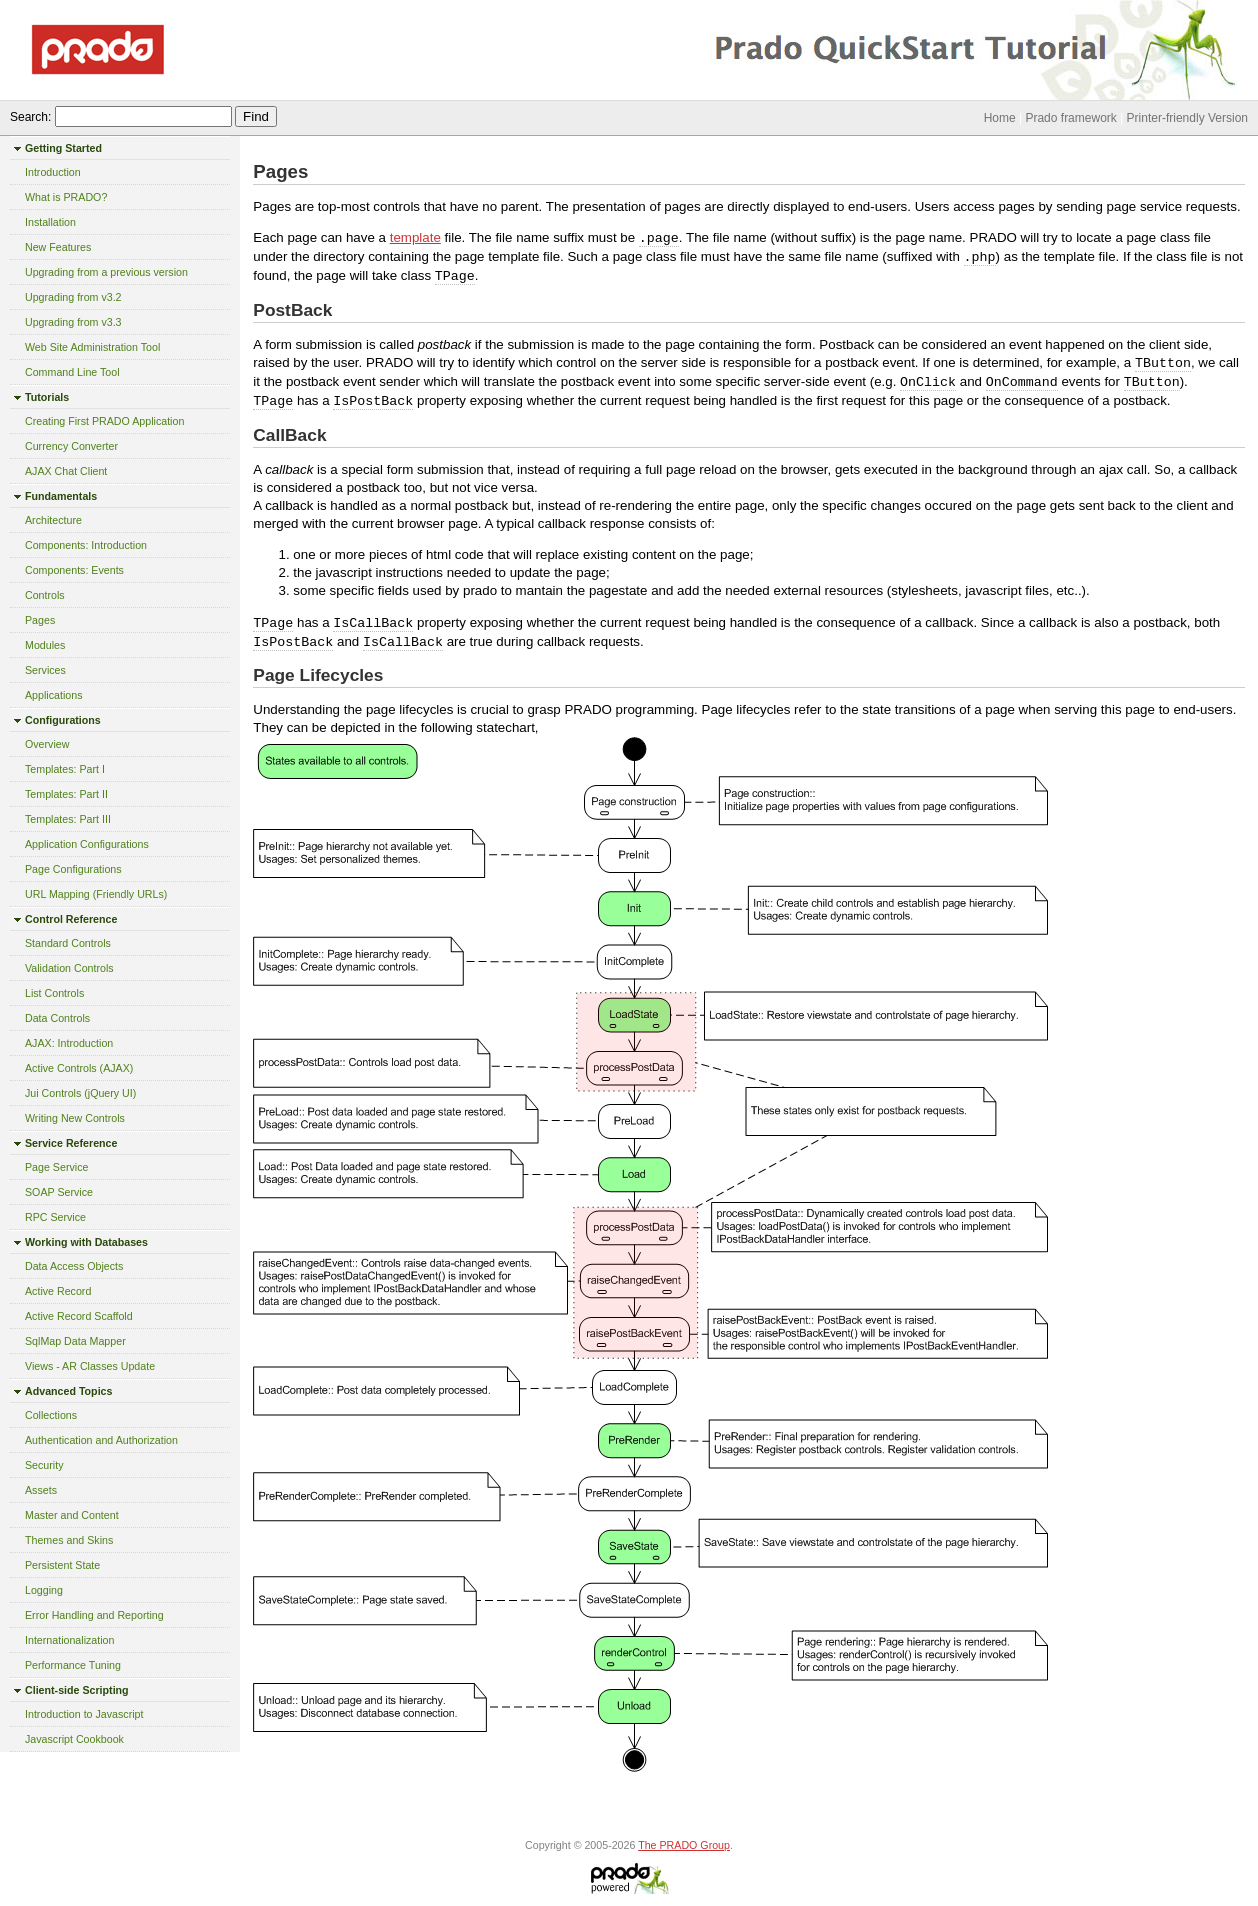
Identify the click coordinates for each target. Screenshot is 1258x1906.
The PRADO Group (684, 1845)
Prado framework (1070, 118)
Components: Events (74, 570)
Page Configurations (73, 869)
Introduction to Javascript (84, 1714)
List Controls (54, 993)
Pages (40, 620)
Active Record (58, 1291)
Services (45, 670)
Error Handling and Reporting (94, 1615)
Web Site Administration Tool (92, 347)
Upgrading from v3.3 (73, 322)
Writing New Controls (75, 1118)
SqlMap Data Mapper (75, 1341)
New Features (58, 247)
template (415, 237)
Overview (47, 744)
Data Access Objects (74, 1266)
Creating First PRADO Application (104, 421)
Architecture (53, 520)
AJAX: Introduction (69, 1043)
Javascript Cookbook (74, 1739)
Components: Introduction (86, 545)
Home (1000, 118)
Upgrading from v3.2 (73, 297)
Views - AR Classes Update (90, 1366)
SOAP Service (59, 1192)
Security (44, 1465)
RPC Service (55, 1217)
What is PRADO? (66, 197)
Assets (41, 1490)
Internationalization (69, 1640)
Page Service (56, 1167)
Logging (44, 1590)
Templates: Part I (65, 769)
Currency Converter (71, 446)
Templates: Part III (68, 819)
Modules (45, 645)
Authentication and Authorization (101, 1440)
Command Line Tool (72, 372)
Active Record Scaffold (79, 1316)
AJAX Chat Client (66, 471)
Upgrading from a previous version (106, 272)
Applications (53, 695)
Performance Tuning (73, 1665)
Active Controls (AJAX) (79, 1068)
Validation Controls (69, 968)
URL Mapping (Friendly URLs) (96, 894)
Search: (30, 117)
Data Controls (57, 1018)
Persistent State (62, 1565)
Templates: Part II (66, 794)
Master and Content (72, 1515)
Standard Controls (68, 943)
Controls (45, 595)
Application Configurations (87, 844)
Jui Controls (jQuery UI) (80, 1093)
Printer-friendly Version (1187, 118)
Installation (50, 222)
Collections (51, 1415)
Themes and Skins (69, 1540)
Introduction (53, 172)
